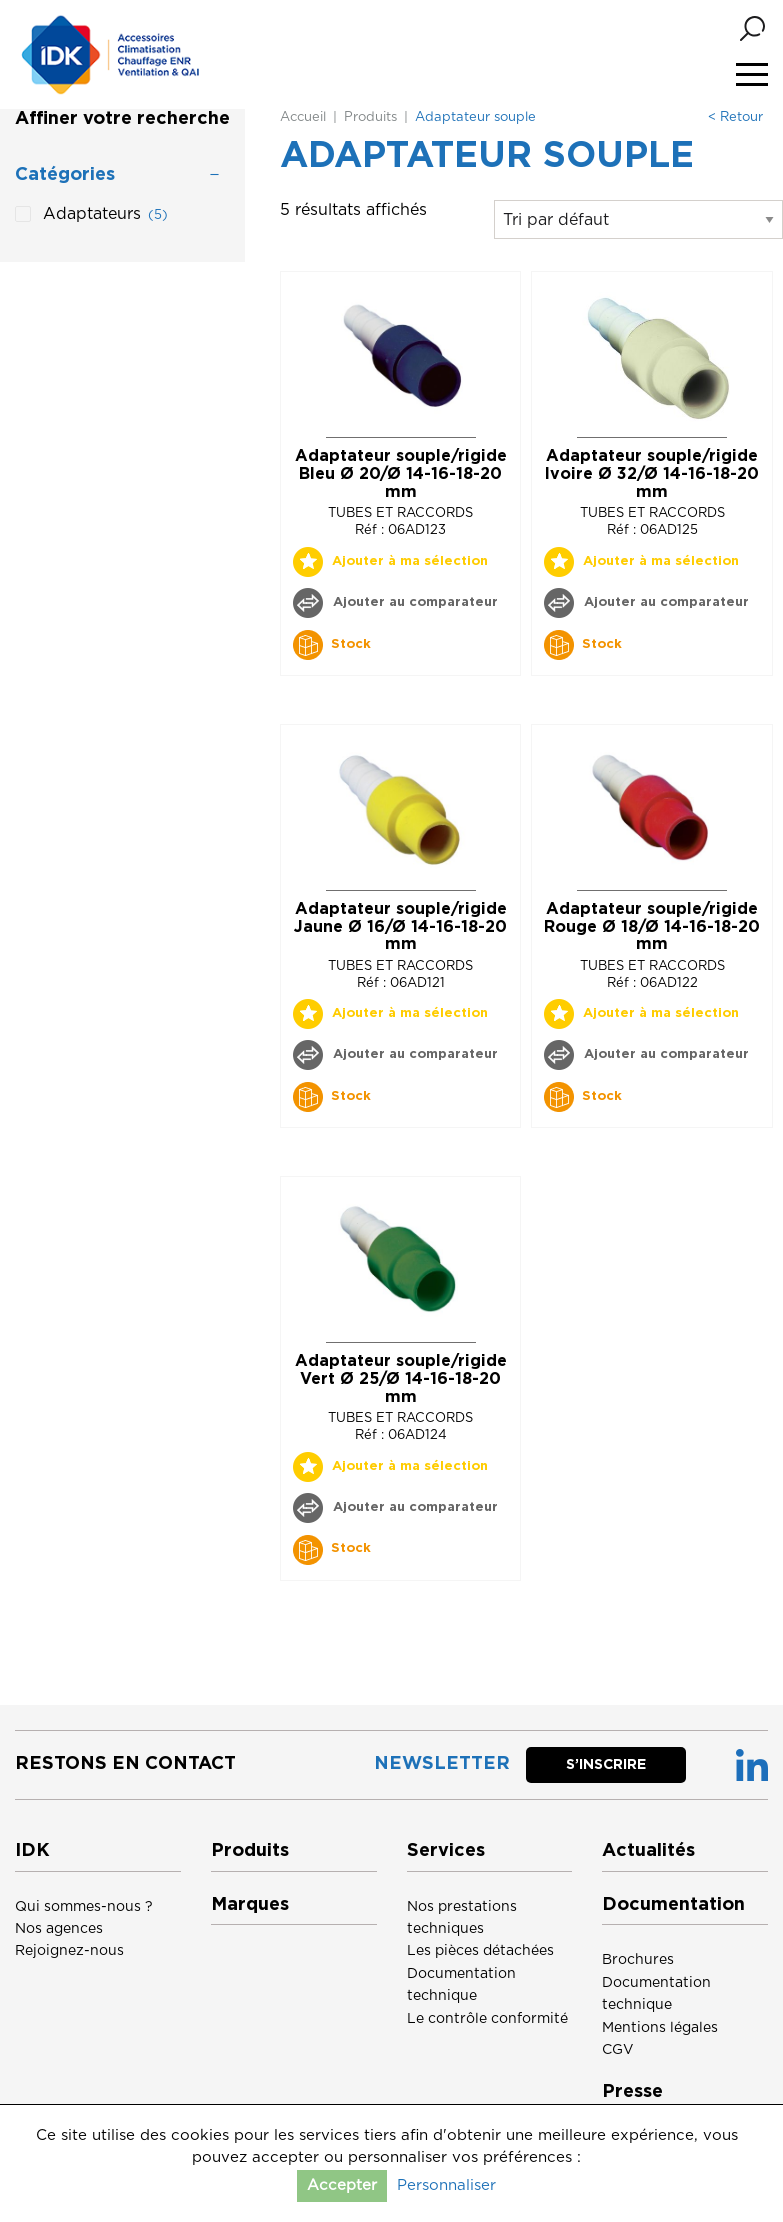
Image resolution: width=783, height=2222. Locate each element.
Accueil (303, 117)
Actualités (648, 1851)
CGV (618, 2050)
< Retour (735, 117)
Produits (370, 117)
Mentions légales (660, 2028)
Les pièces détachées (480, 1951)
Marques (250, 1905)
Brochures (638, 1960)
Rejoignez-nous (69, 1951)
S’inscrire (606, 1765)
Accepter (342, 2185)
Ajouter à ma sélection (410, 561)
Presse (632, 2092)
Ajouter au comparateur (413, 602)
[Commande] (638, 219)
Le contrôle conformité (487, 2019)
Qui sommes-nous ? (84, 1907)
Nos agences (59, 1929)
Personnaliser (446, 2185)
